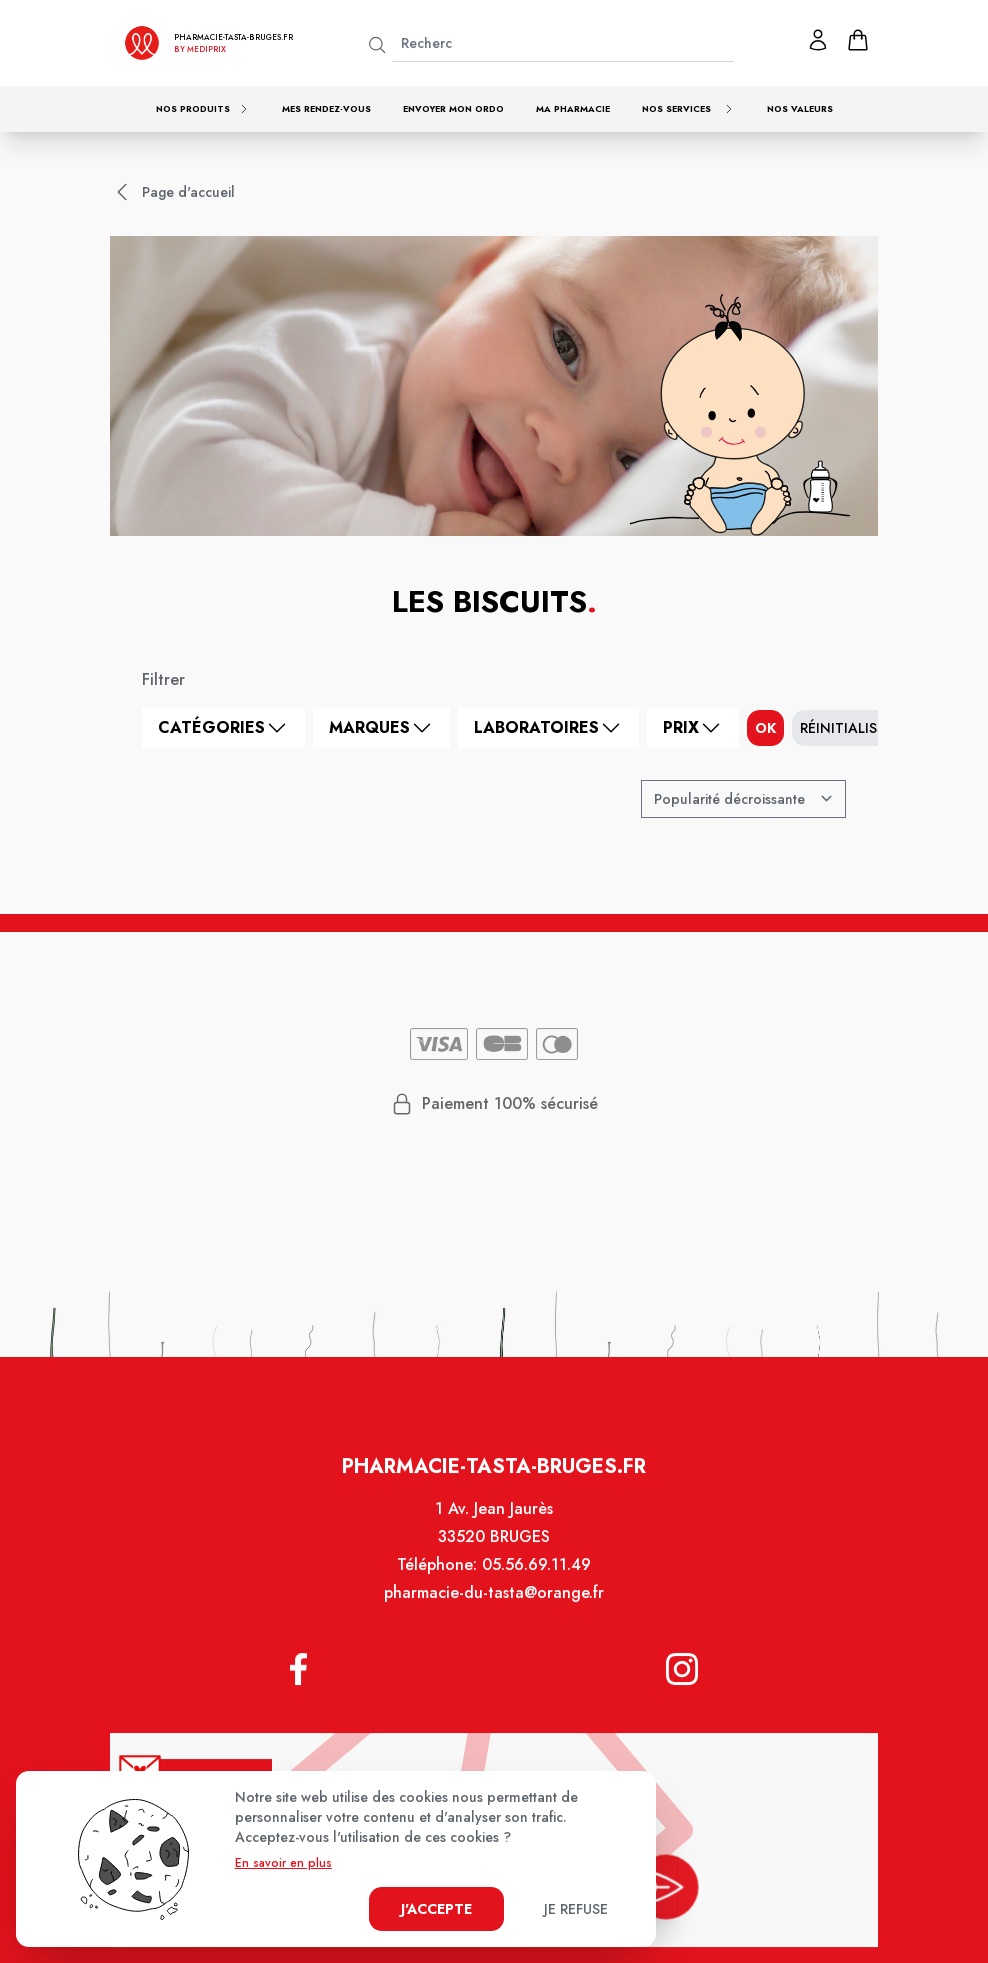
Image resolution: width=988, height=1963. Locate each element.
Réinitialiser (846, 728)
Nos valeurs (800, 108)
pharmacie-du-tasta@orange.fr (494, 1604)
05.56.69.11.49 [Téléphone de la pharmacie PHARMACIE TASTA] (535, 1577)
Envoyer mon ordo (453, 108)
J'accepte (436, 1909)
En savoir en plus (283, 1863)
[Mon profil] (818, 40)
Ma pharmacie (573, 108)
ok (765, 728)
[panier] (858, 40)
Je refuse (576, 1909)
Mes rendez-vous (326, 108)
